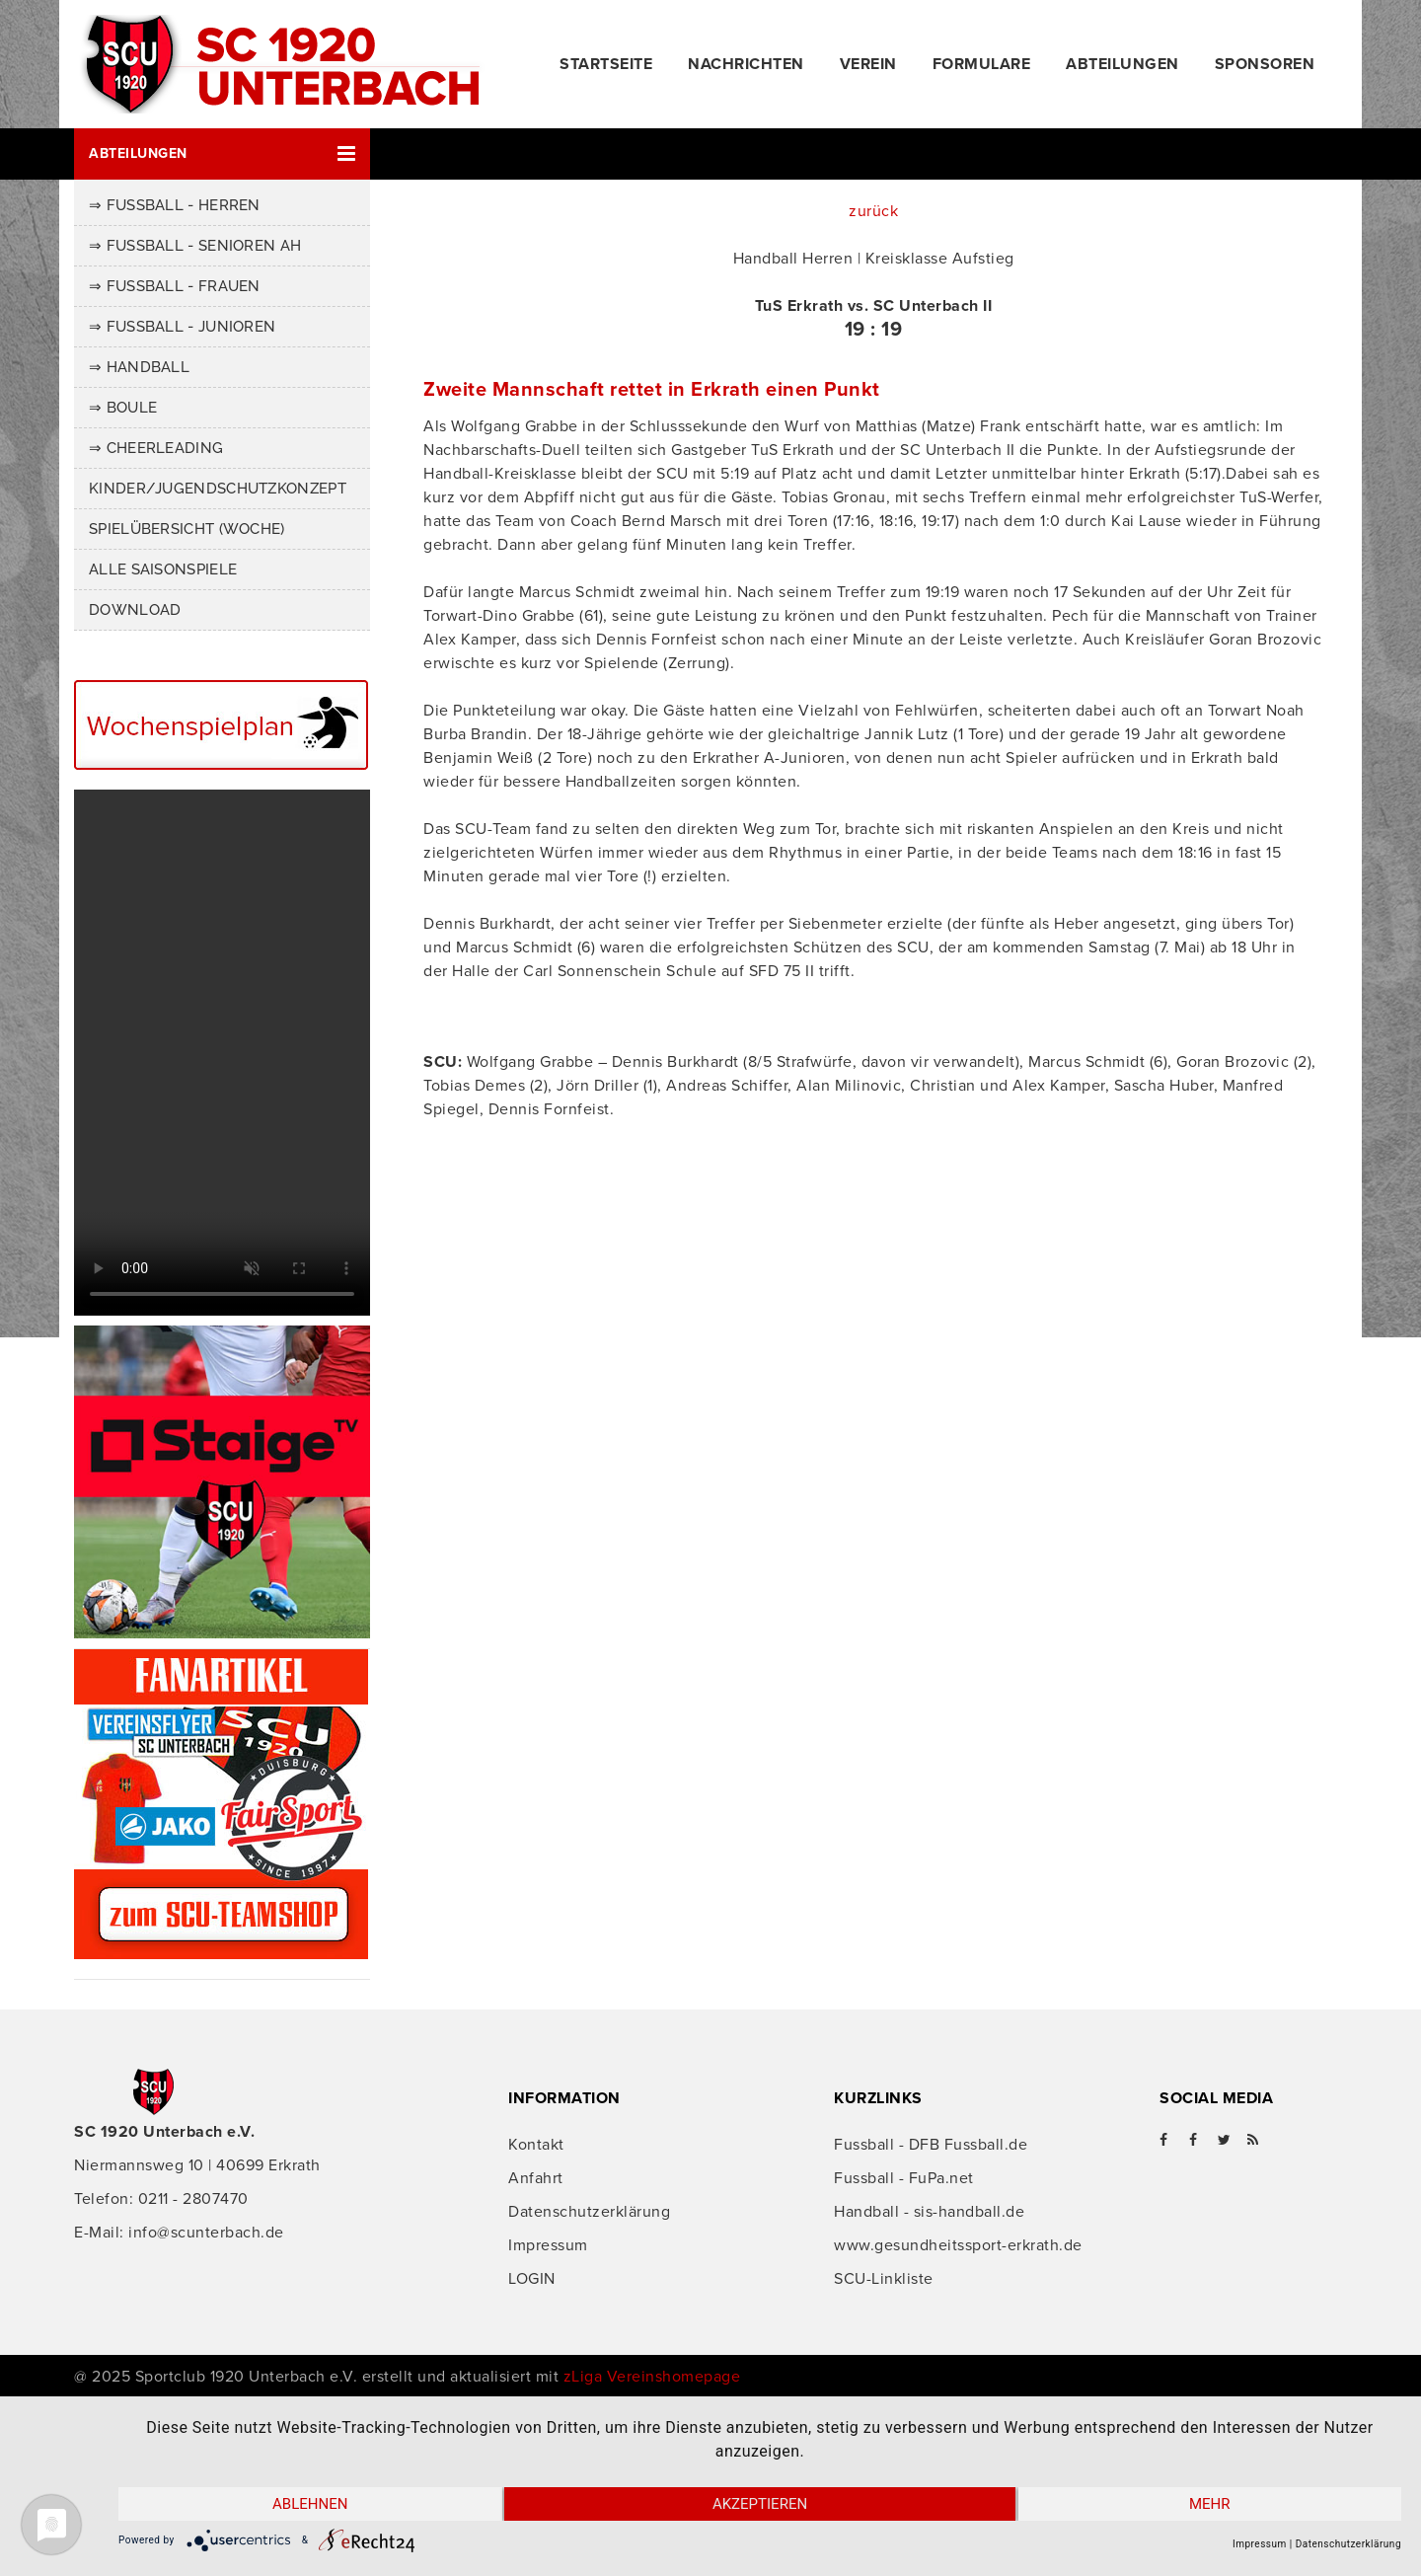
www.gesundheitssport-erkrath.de (958, 2245)
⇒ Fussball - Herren (175, 205)
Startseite (606, 64)
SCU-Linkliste (884, 2279)
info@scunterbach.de (206, 2232)
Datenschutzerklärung (589, 2212)
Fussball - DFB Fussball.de (930, 2145)
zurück (873, 211)
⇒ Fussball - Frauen (175, 286)
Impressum (548, 2245)
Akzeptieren (759, 2504)
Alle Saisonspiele (163, 569)
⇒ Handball (139, 367)
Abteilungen (1122, 64)
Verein (868, 64)
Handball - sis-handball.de (929, 2212)
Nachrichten (746, 64)
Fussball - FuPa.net (904, 2178)
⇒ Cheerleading (156, 448)
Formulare (982, 64)
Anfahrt (535, 2178)
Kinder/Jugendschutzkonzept (217, 488)
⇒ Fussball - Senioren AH (195, 246)
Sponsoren (1265, 64)
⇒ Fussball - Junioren (182, 327)
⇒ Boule (123, 408)
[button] (222, 154)
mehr (1210, 2504)
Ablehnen (309, 2504)
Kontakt (536, 2145)
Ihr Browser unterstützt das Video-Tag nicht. (222, 1053)
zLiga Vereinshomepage (652, 2377)
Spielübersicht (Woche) (187, 529)
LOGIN (532, 2279)
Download (135, 610)
